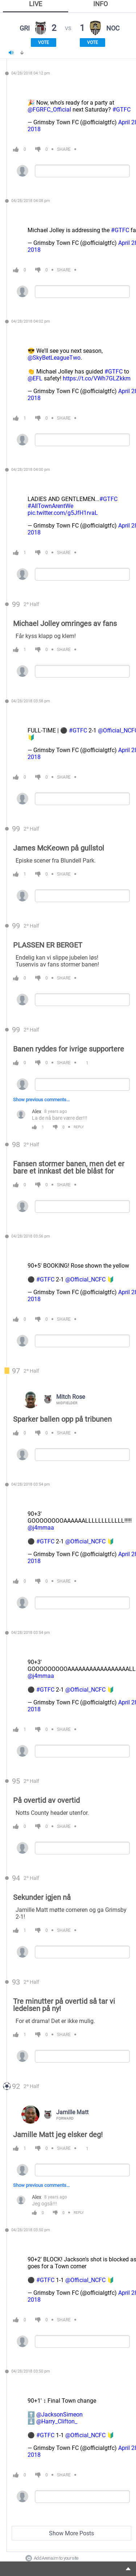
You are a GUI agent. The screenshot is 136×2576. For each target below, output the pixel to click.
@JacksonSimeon (59, 2414)
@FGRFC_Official (49, 109)
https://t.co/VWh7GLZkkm (97, 378)
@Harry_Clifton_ (56, 2421)
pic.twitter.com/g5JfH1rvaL (63, 512)
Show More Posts (71, 2533)
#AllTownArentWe (50, 505)
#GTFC (121, 109)
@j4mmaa (41, 1527)
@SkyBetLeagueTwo (54, 357)
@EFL (35, 378)
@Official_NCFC (85, 1279)
